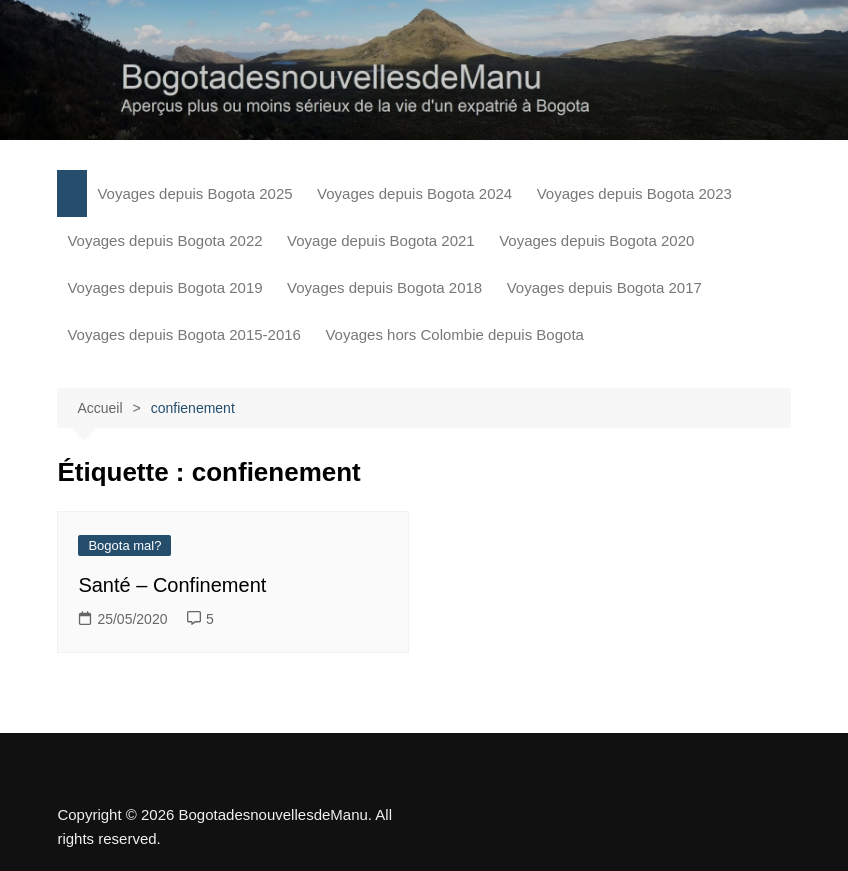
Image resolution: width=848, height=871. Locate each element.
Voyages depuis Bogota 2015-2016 (184, 334)
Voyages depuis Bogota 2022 (164, 240)
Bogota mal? (124, 545)
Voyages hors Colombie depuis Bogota (454, 334)
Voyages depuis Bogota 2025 (194, 193)
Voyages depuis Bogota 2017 (604, 287)
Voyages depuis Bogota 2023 (634, 193)
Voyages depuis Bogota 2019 (164, 287)
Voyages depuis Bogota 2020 (596, 240)
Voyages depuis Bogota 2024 (414, 193)
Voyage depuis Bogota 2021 (381, 240)
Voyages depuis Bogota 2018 (384, 287)
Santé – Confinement (172, 585)
